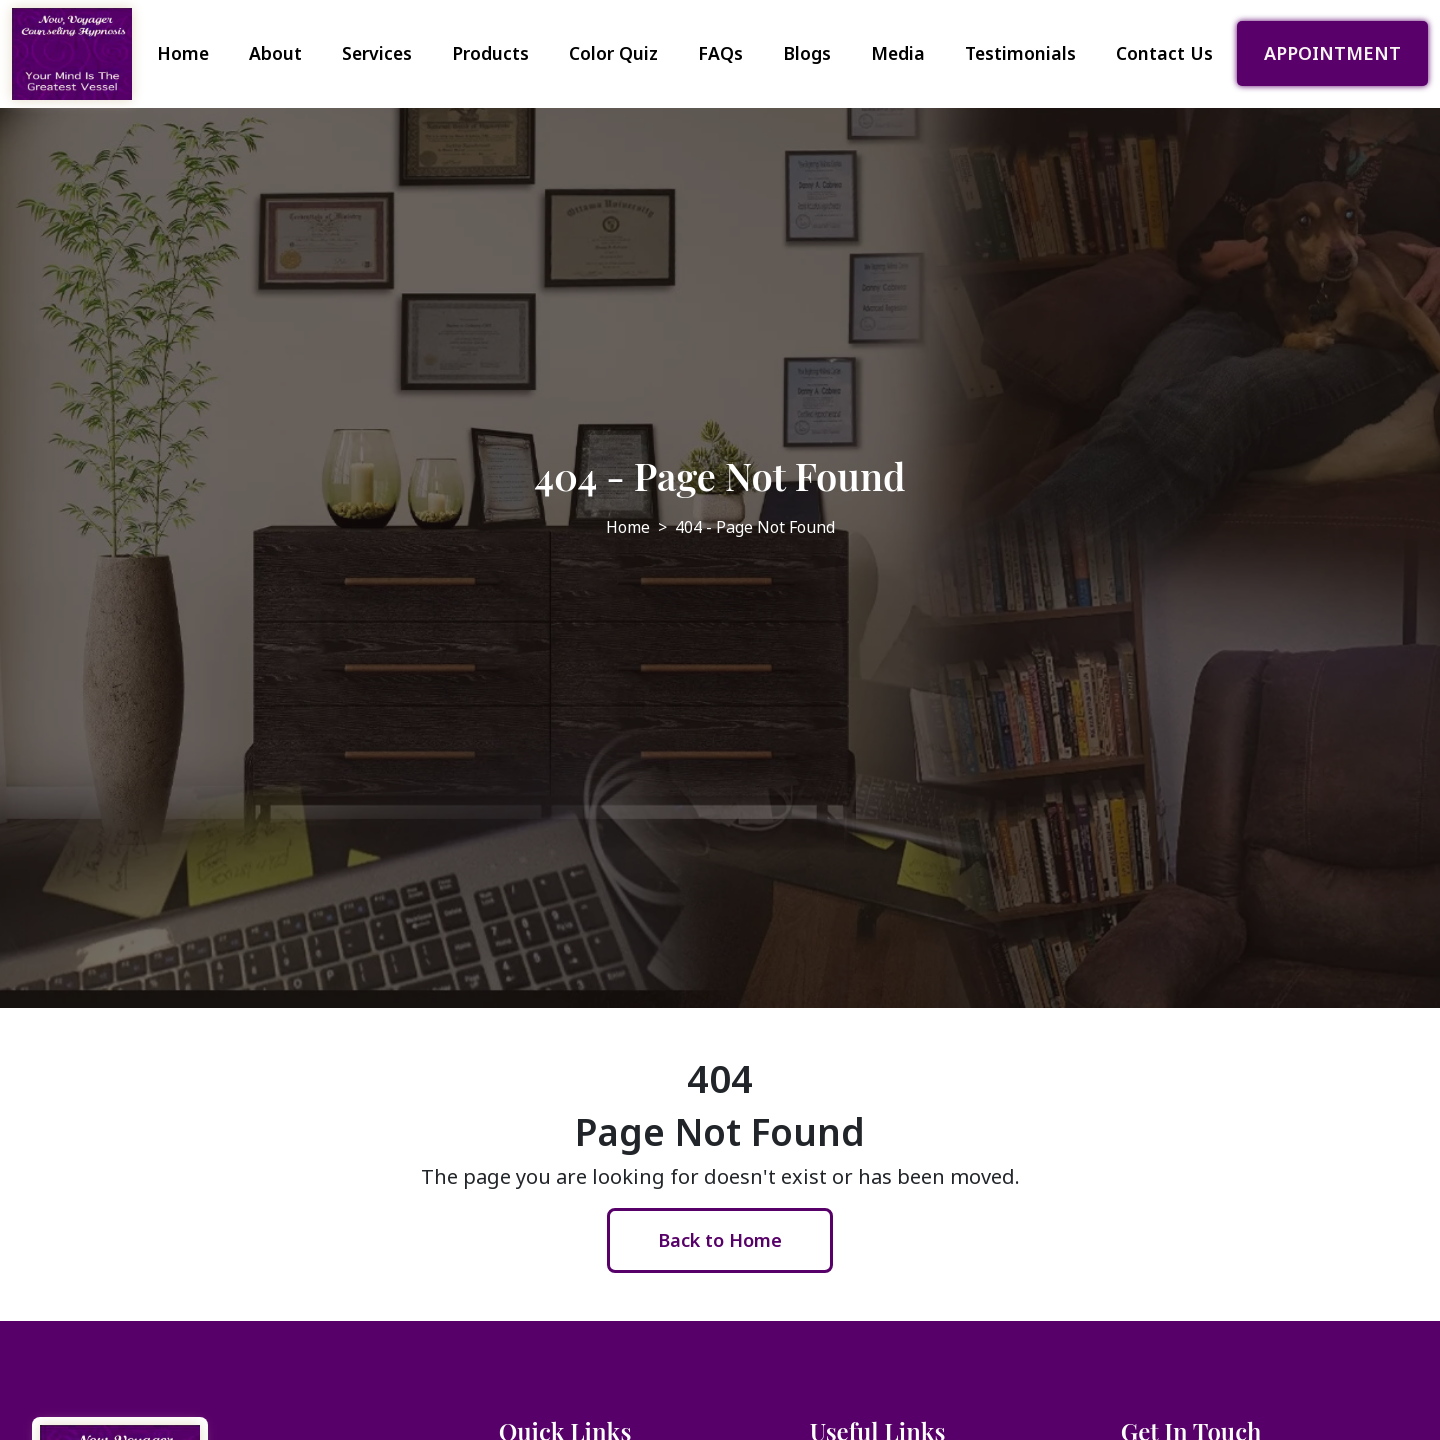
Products (490, 53)
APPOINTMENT (1332, 53)
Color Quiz (613, 53)
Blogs (807, 53)
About (275, 53)
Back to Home (720, 1240)
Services (377, 53)
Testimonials (1020, 53)
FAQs (720, 53)
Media (898, 53)
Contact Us (1164, 53)
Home (183, 53)
